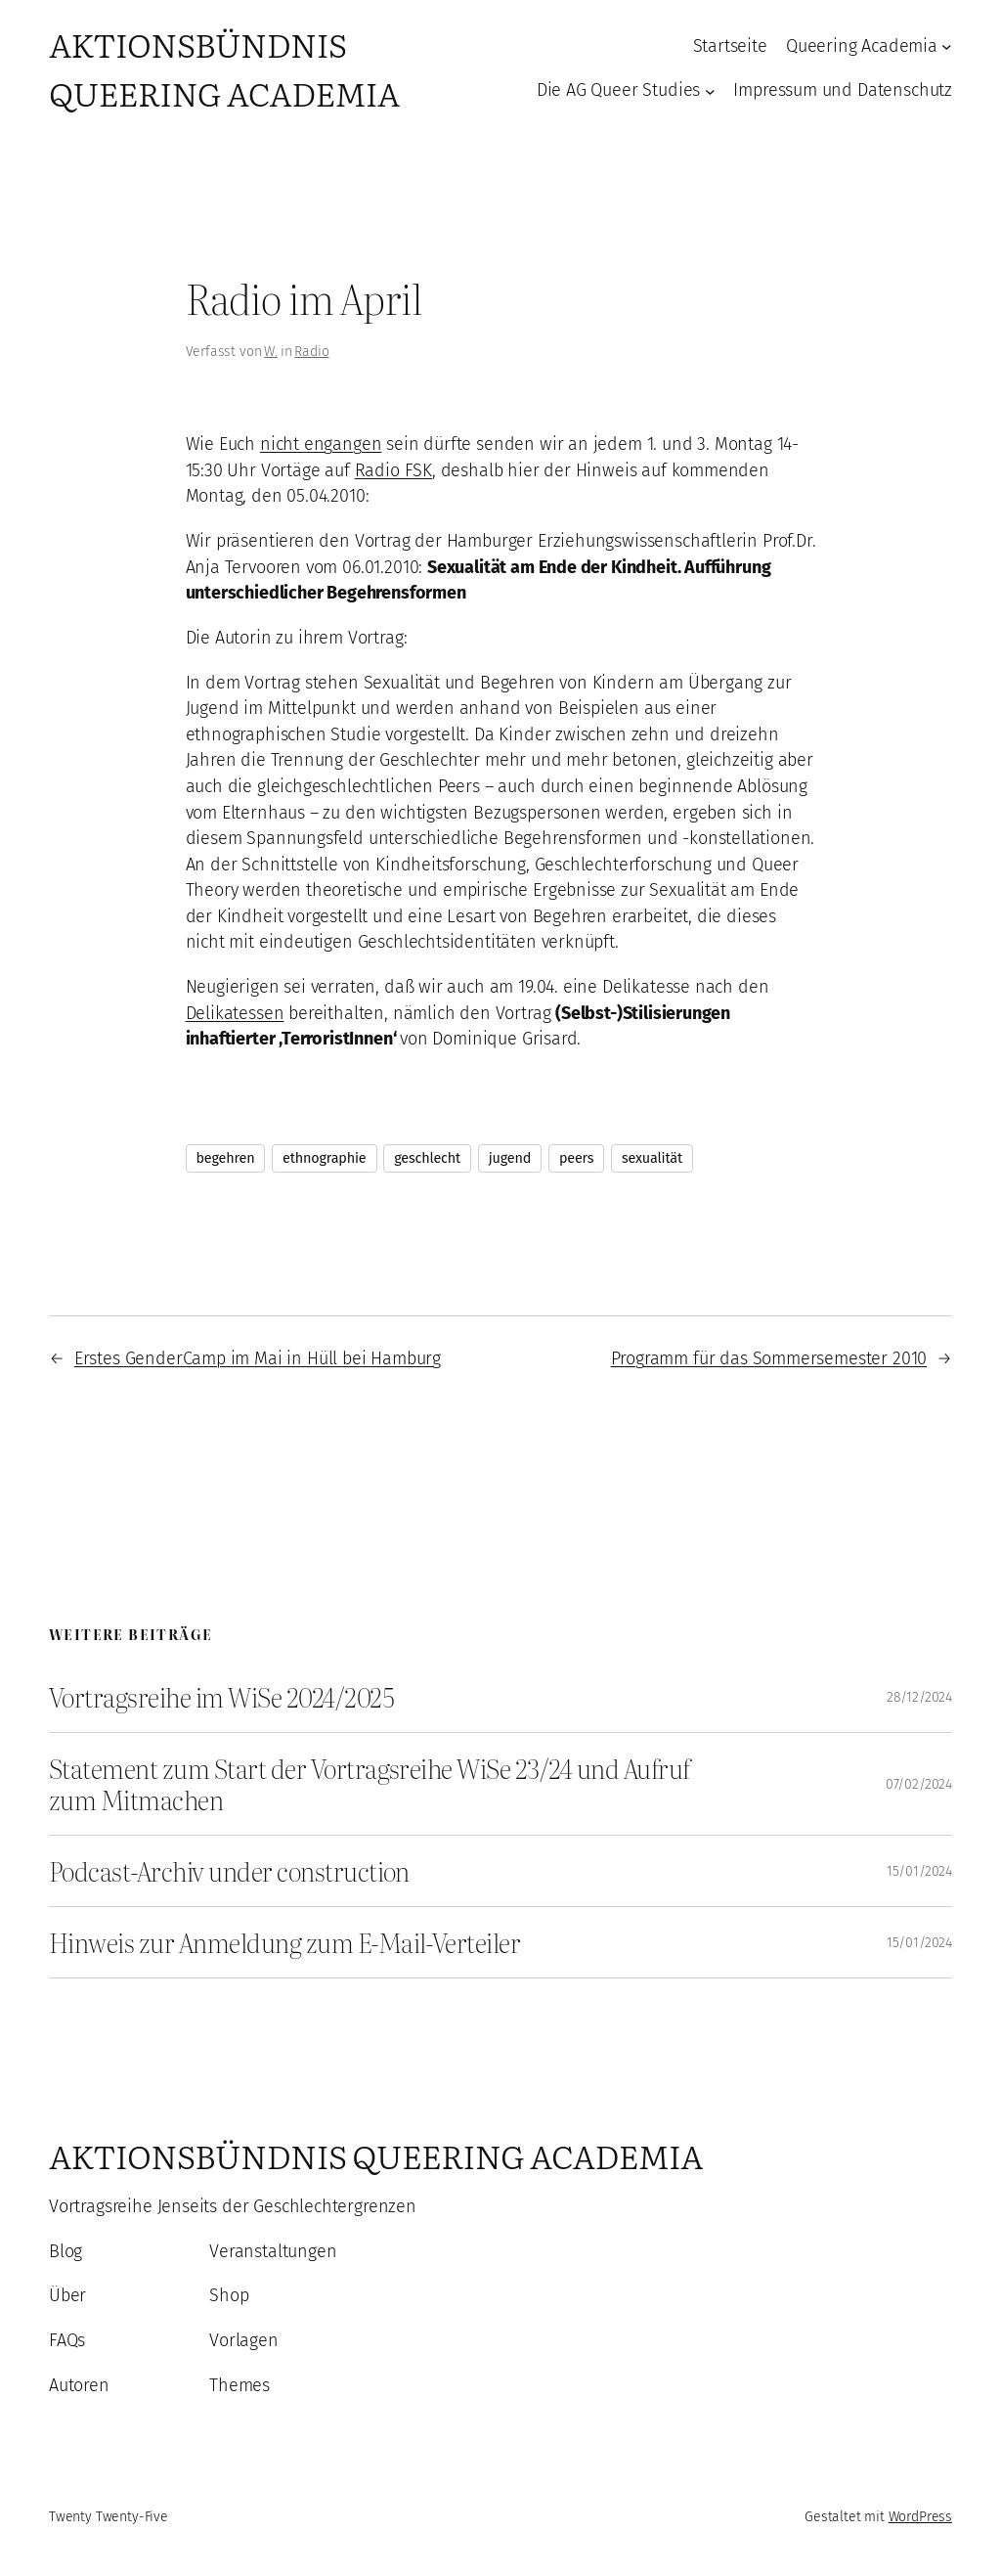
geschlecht (427, 1158)
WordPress (920, 2517)
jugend (510, 1158)
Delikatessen (235, 1013)
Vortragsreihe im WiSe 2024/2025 (221, 1696)
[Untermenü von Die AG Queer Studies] (710, 90)
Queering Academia (861, 46)
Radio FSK (393, 470)
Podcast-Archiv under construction (229, 1871)
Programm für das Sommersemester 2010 (769, 1358)
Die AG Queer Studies (618, 90)
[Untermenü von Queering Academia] (946, 46)
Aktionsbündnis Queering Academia (224, 68)
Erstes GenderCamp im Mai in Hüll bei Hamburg (257, 1358)
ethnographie (324, 1158)
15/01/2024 (919, 1871)
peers (576, 1158)
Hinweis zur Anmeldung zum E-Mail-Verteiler (284, 1942)
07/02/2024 (919, 1784)
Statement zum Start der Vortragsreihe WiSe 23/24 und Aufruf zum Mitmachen (369, 1784)
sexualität (652, 1158)
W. (271, 351)
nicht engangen (321, 444)
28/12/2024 (919, 1697)
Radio (311, 351)
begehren (225, 1158)
